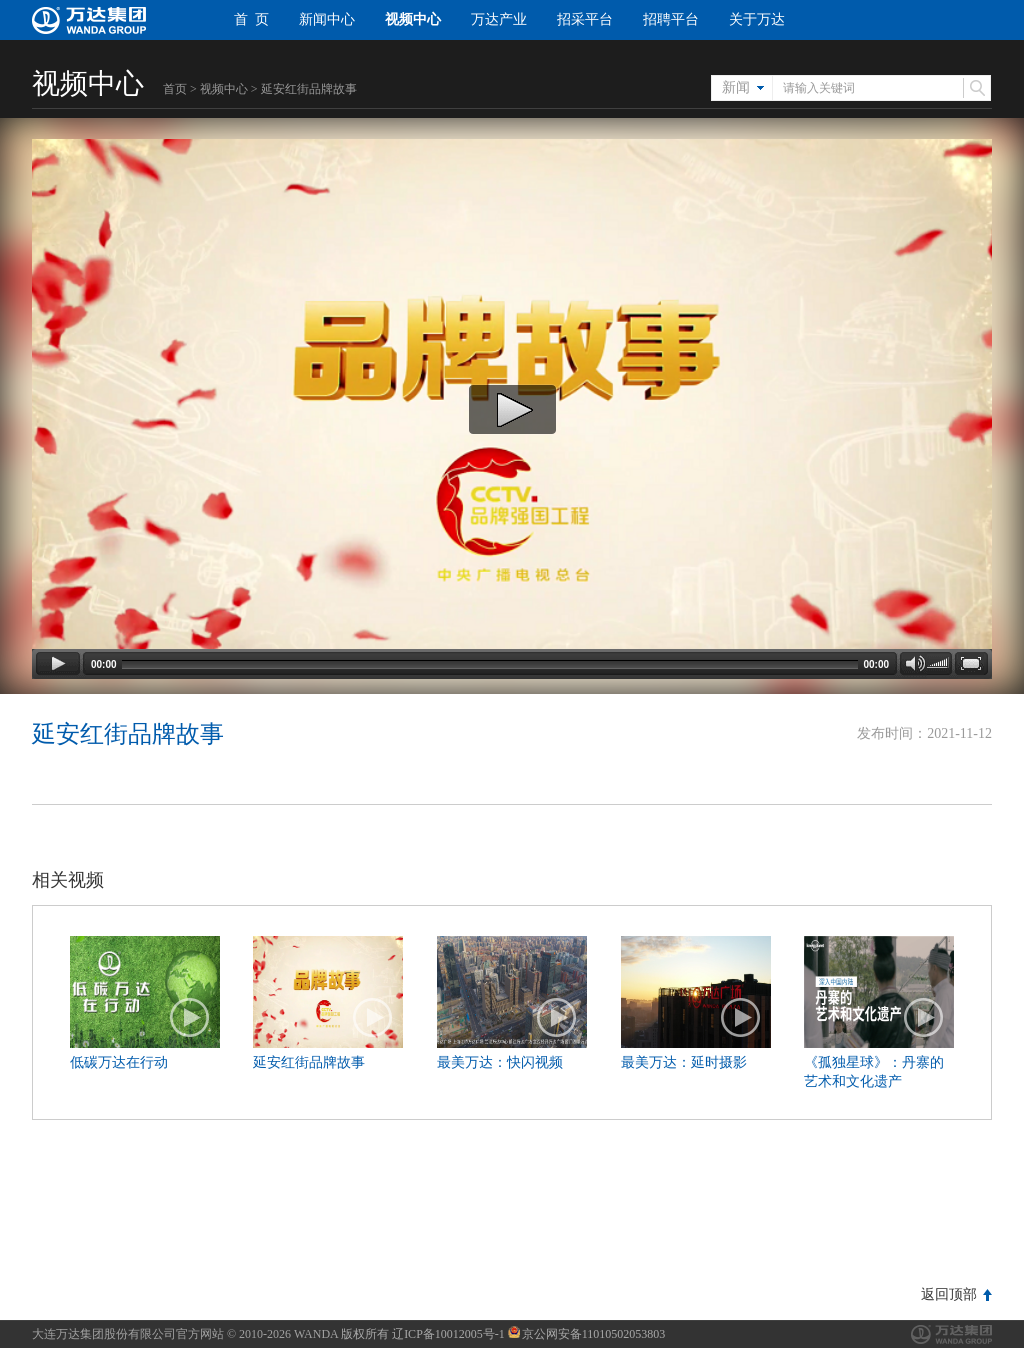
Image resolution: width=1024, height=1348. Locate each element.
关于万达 (757, 19)
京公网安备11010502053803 (587, 1334)
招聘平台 (671, 19)
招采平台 (585, 19)
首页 (175, 89)
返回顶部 (949, 1294)
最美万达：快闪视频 (500, 1062)
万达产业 (499, 19)
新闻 (736, 87)
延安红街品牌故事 (309, 1062)
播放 (190, 1018)
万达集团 (951, 1334)
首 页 (251, 19)
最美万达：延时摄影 (684, 1062)
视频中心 (413, 19)
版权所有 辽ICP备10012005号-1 (423, 1334)
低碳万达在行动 (119, 1062)
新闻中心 (327, 19)
